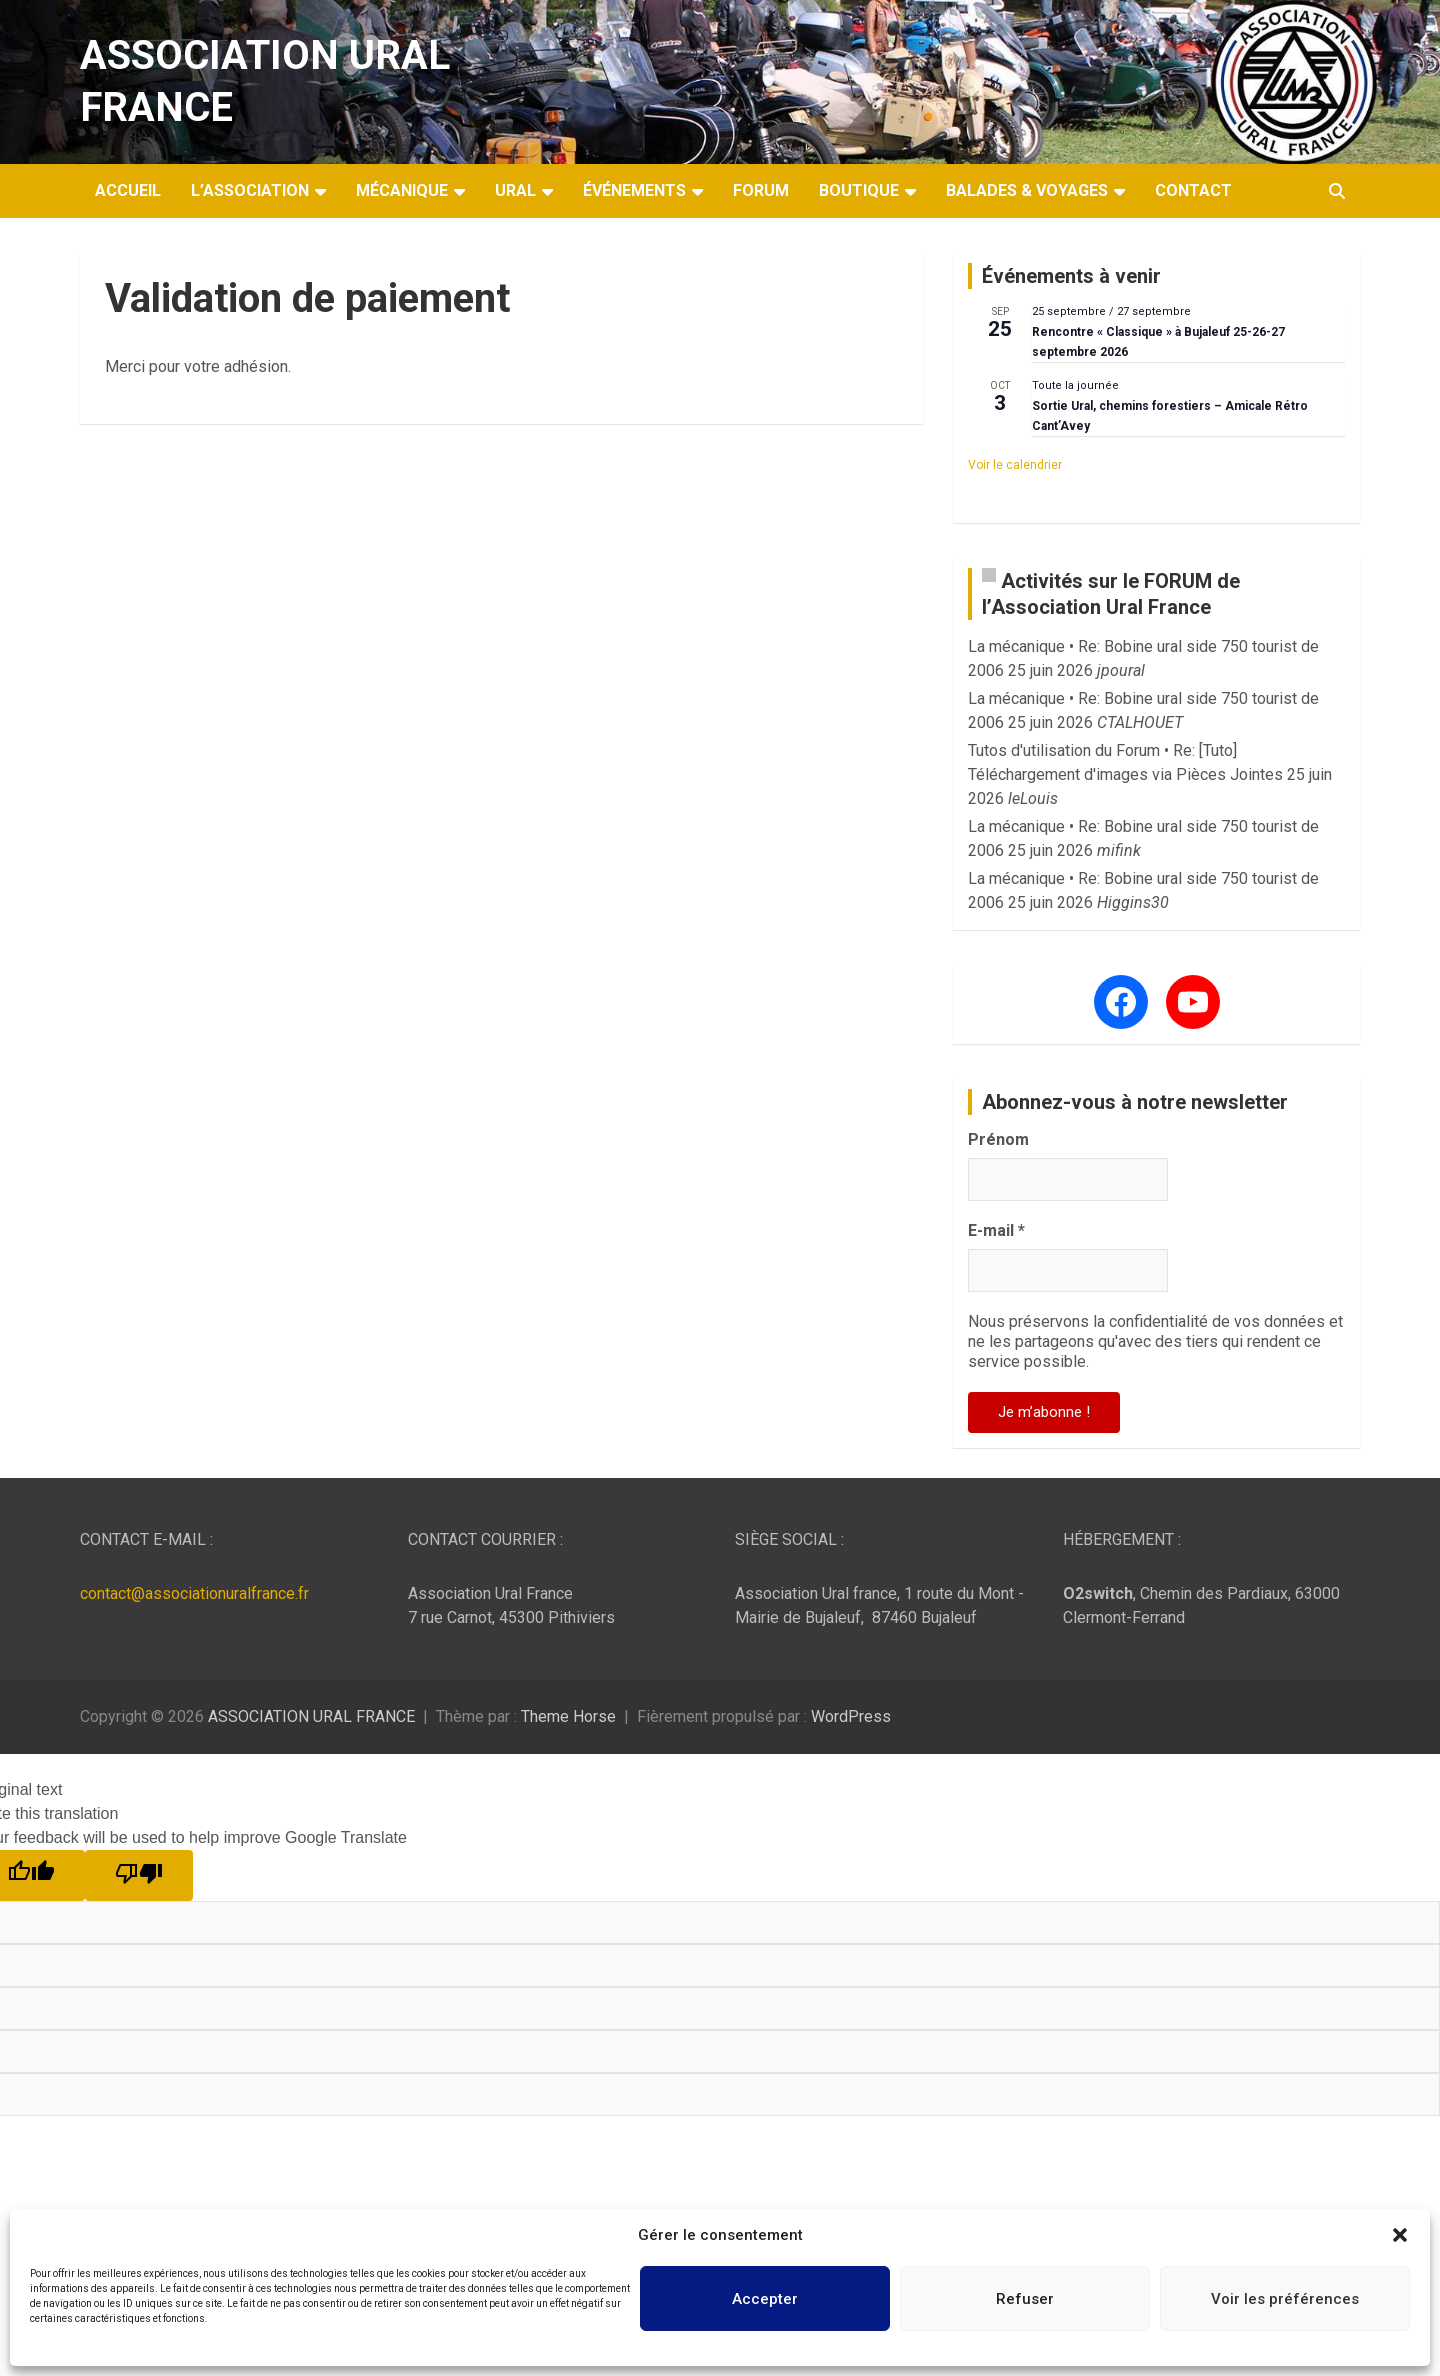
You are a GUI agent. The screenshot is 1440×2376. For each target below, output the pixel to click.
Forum (761, 190)
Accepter (765, 2299)
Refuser (1025, 2299)
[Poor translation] (139, 1875)
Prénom (998, 1139)
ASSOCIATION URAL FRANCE (311, 1716)
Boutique (859, 190)
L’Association (250, 190)
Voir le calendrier (1015, 465)
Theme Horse (568, 1716)
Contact (1193, 190)
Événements (634, 190)
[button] (1400, 2235)
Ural (515, 190)
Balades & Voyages (1027, 190)
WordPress (851, 1716)
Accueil (128, 190)
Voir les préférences (1285, 2299)
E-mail (996, 1230)
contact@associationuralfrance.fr (194, 1593)
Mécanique (402, 190)
